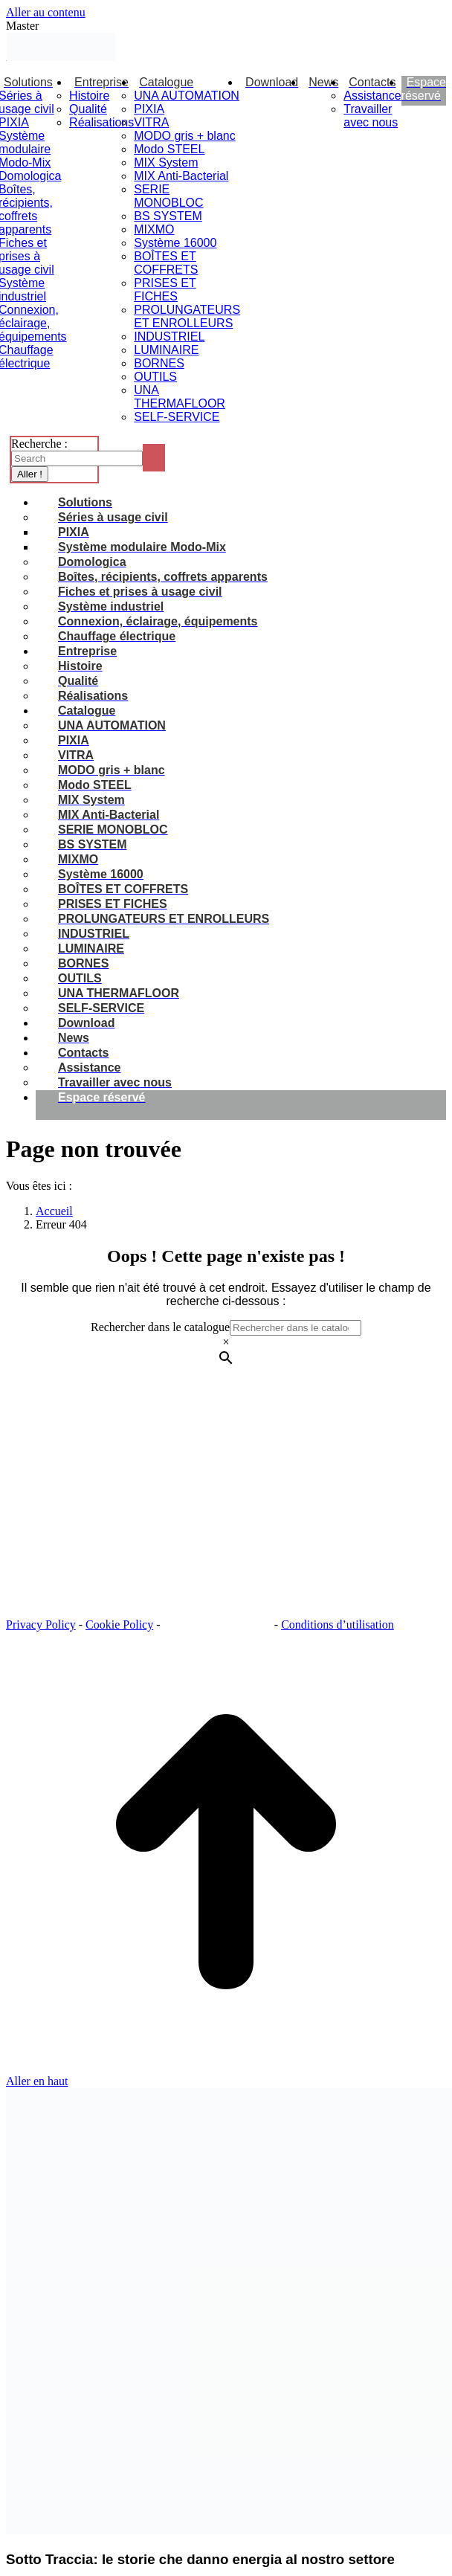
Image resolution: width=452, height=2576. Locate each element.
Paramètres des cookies (219, 1624)
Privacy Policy (41, 1624)
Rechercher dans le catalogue (160, 1327)
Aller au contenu (45, 12)
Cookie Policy (119, 1624)
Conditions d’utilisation (337, 1624)
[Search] (77, 458)
